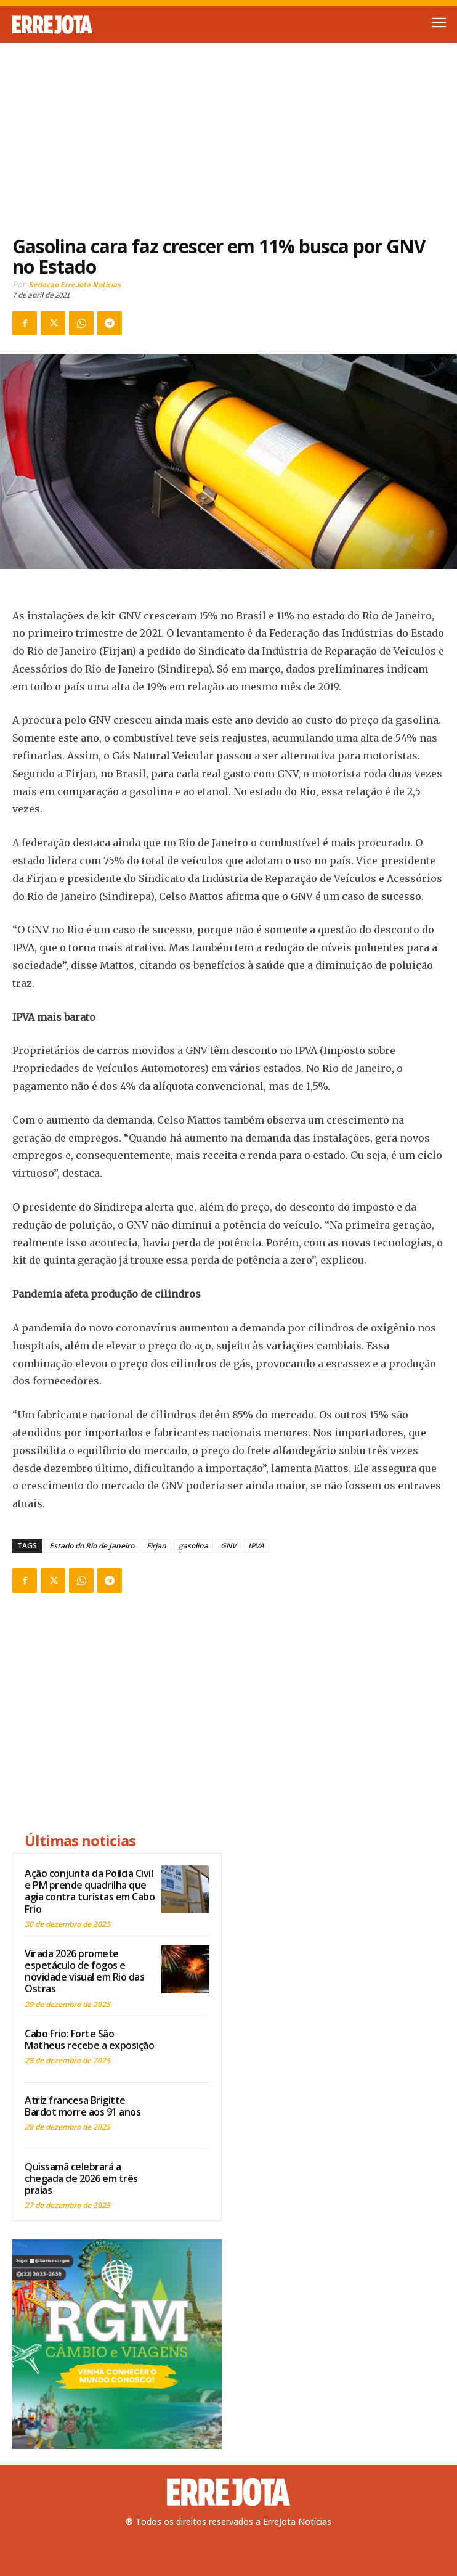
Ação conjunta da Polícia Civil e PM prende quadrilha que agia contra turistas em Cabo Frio (90, 1891)
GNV (228, 1545)
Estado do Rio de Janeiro (91, 1545)
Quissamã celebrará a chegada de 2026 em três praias (81, 2178)
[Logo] (120, 24)
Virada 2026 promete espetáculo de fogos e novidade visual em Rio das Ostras (84, 1971)
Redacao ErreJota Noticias (74, 284)
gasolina (193, 1545)
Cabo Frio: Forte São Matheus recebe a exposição (89, 2039)
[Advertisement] (228, 132)
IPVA (256, 1545)
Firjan (156, 1545)
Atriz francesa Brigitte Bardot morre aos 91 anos (82, 2106)
